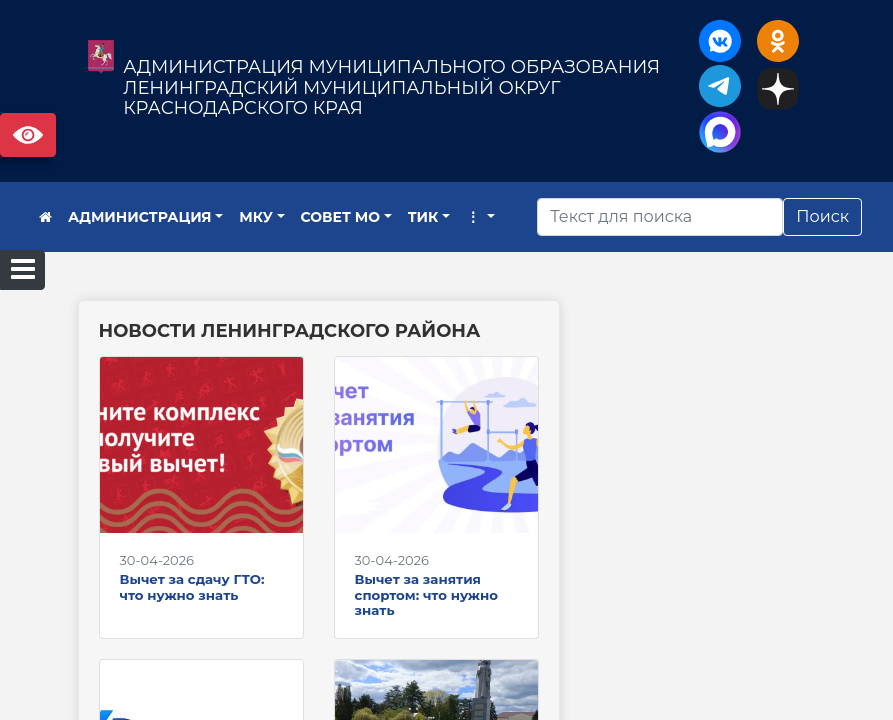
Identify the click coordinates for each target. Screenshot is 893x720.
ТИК (423, 217)
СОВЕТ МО (341, 217)
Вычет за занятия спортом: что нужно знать (426, 594)
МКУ (256, 217)
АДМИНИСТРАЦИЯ (140, 217)
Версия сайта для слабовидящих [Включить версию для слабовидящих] (28, 135)
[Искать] (660, 217)
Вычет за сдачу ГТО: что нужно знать (192, 586)
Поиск (822, 216)
